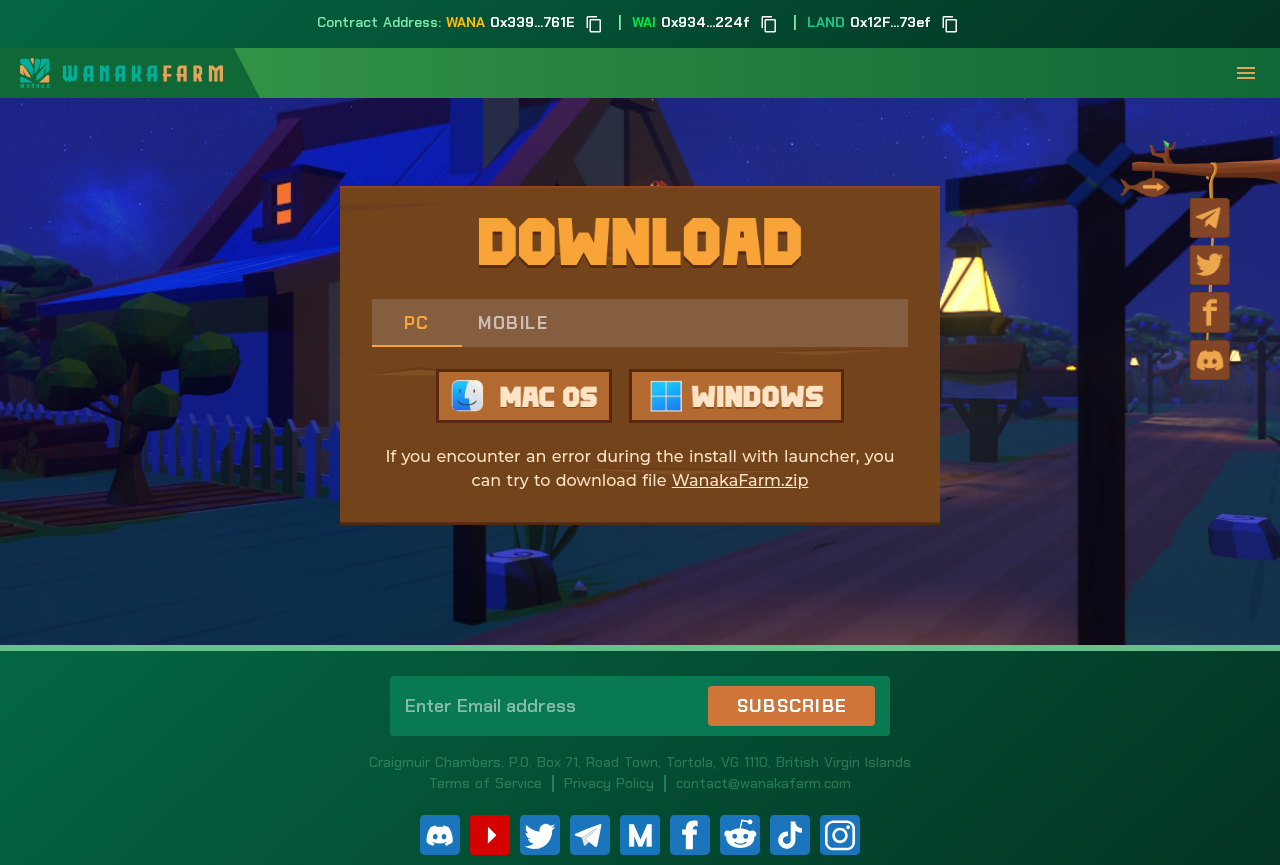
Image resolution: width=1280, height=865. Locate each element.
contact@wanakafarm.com (763, 783)
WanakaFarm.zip (740, 480)
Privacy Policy (609, 783)
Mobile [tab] (513, 323)
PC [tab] (417, 323)
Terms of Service (485, 783)
